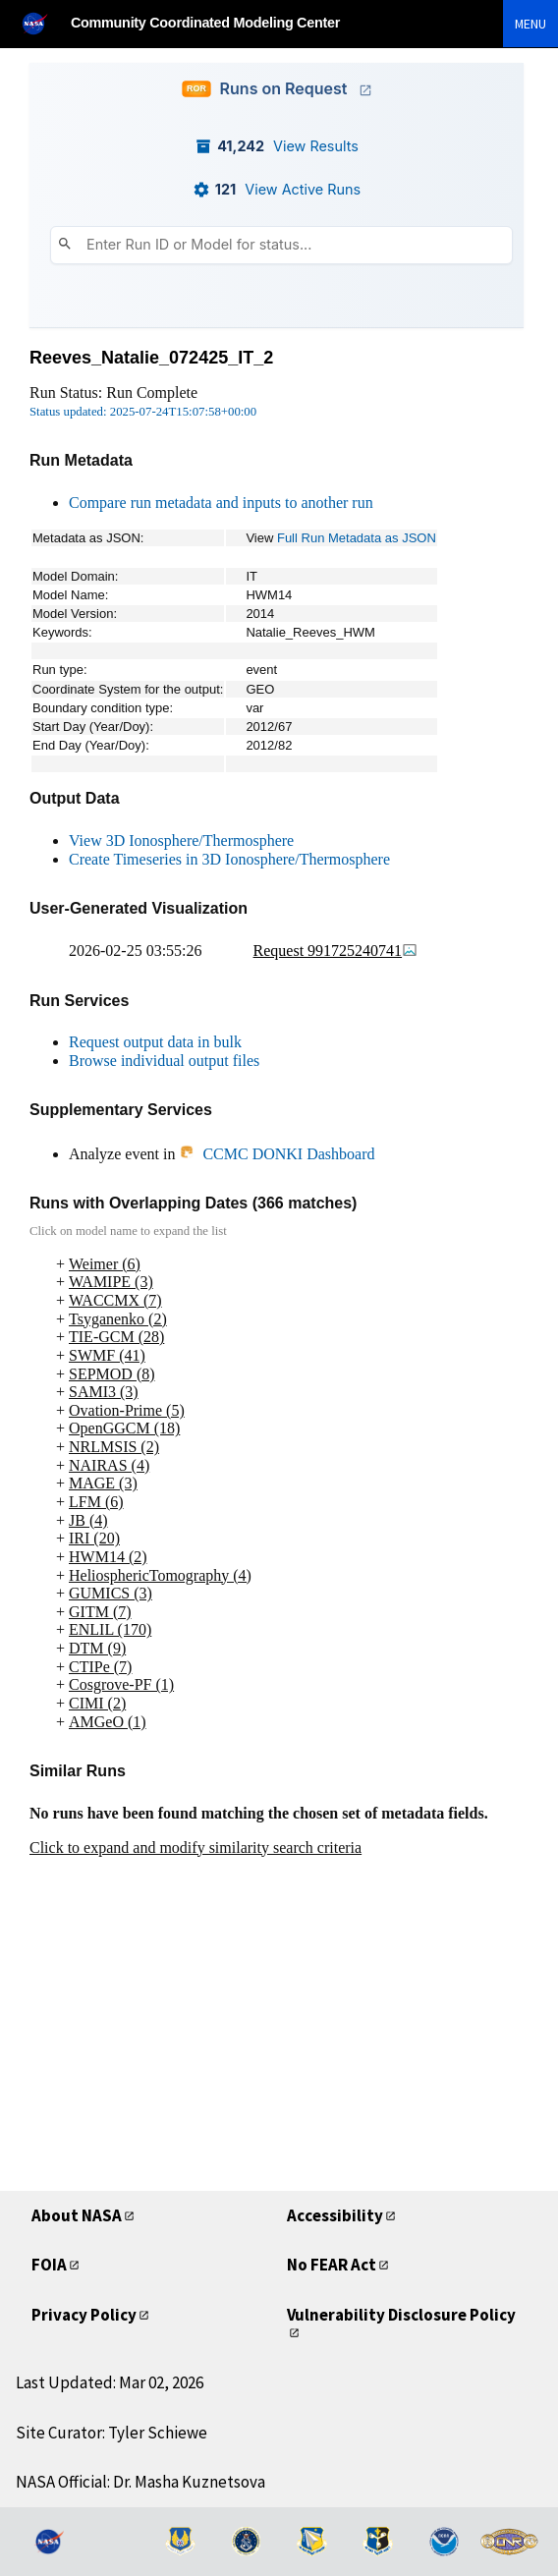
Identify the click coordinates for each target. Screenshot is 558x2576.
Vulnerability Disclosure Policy (401, 2314)
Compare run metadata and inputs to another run (221, 502)
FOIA (49, 2264)
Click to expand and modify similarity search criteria (195, 1847)
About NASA (76, 2215)
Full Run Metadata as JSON (356, 538)
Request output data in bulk (155, 1042)
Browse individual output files (164, 1060)
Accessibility (335, 2215)
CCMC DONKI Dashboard (276, 1154)
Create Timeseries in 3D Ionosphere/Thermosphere (229, 859)
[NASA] (43, 23)
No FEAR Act (331, 2264)
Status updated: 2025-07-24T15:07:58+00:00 (142, 412)
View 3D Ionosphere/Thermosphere (181, 840)
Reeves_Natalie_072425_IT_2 (151, 357)
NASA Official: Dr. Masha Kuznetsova (140, 2481)
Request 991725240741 (335, 950)
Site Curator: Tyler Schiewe (111, 2432)
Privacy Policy (84, 2314)
